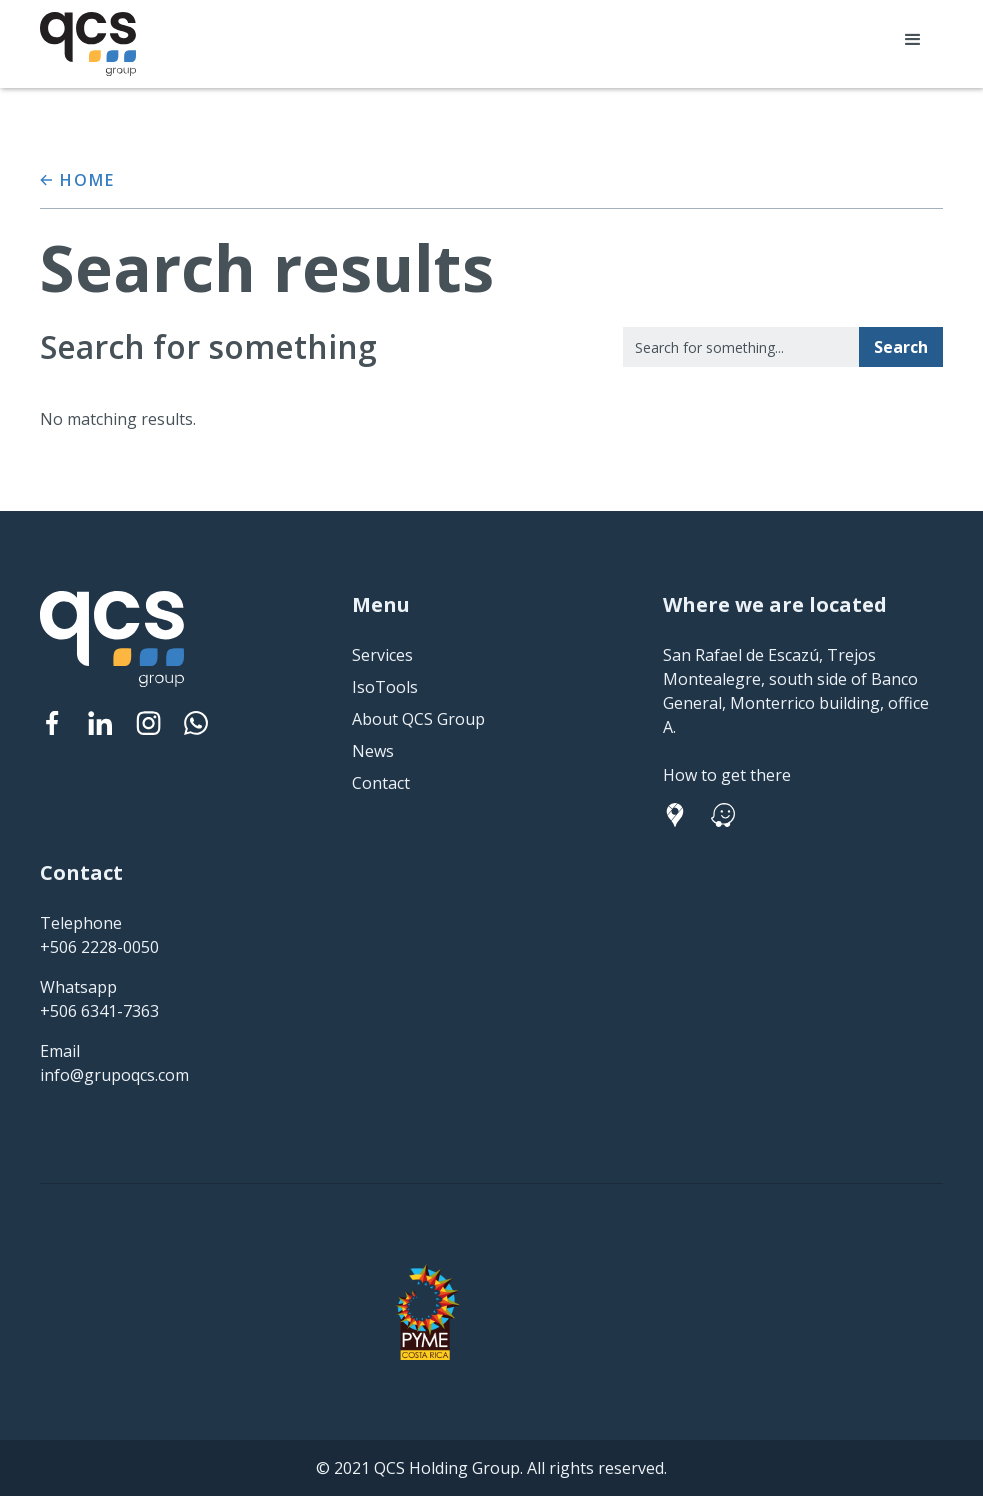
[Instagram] (148, 723)
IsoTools (385, 687)
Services (382, 655)
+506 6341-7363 (99, 1011)
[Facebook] (52, 723)
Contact (381, 783)
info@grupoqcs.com (114, 1075)
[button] (913, 40)
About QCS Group (418, 719)
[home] (88, 44)
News (373, 751)
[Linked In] (100, 723)
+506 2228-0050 (99, 947)
